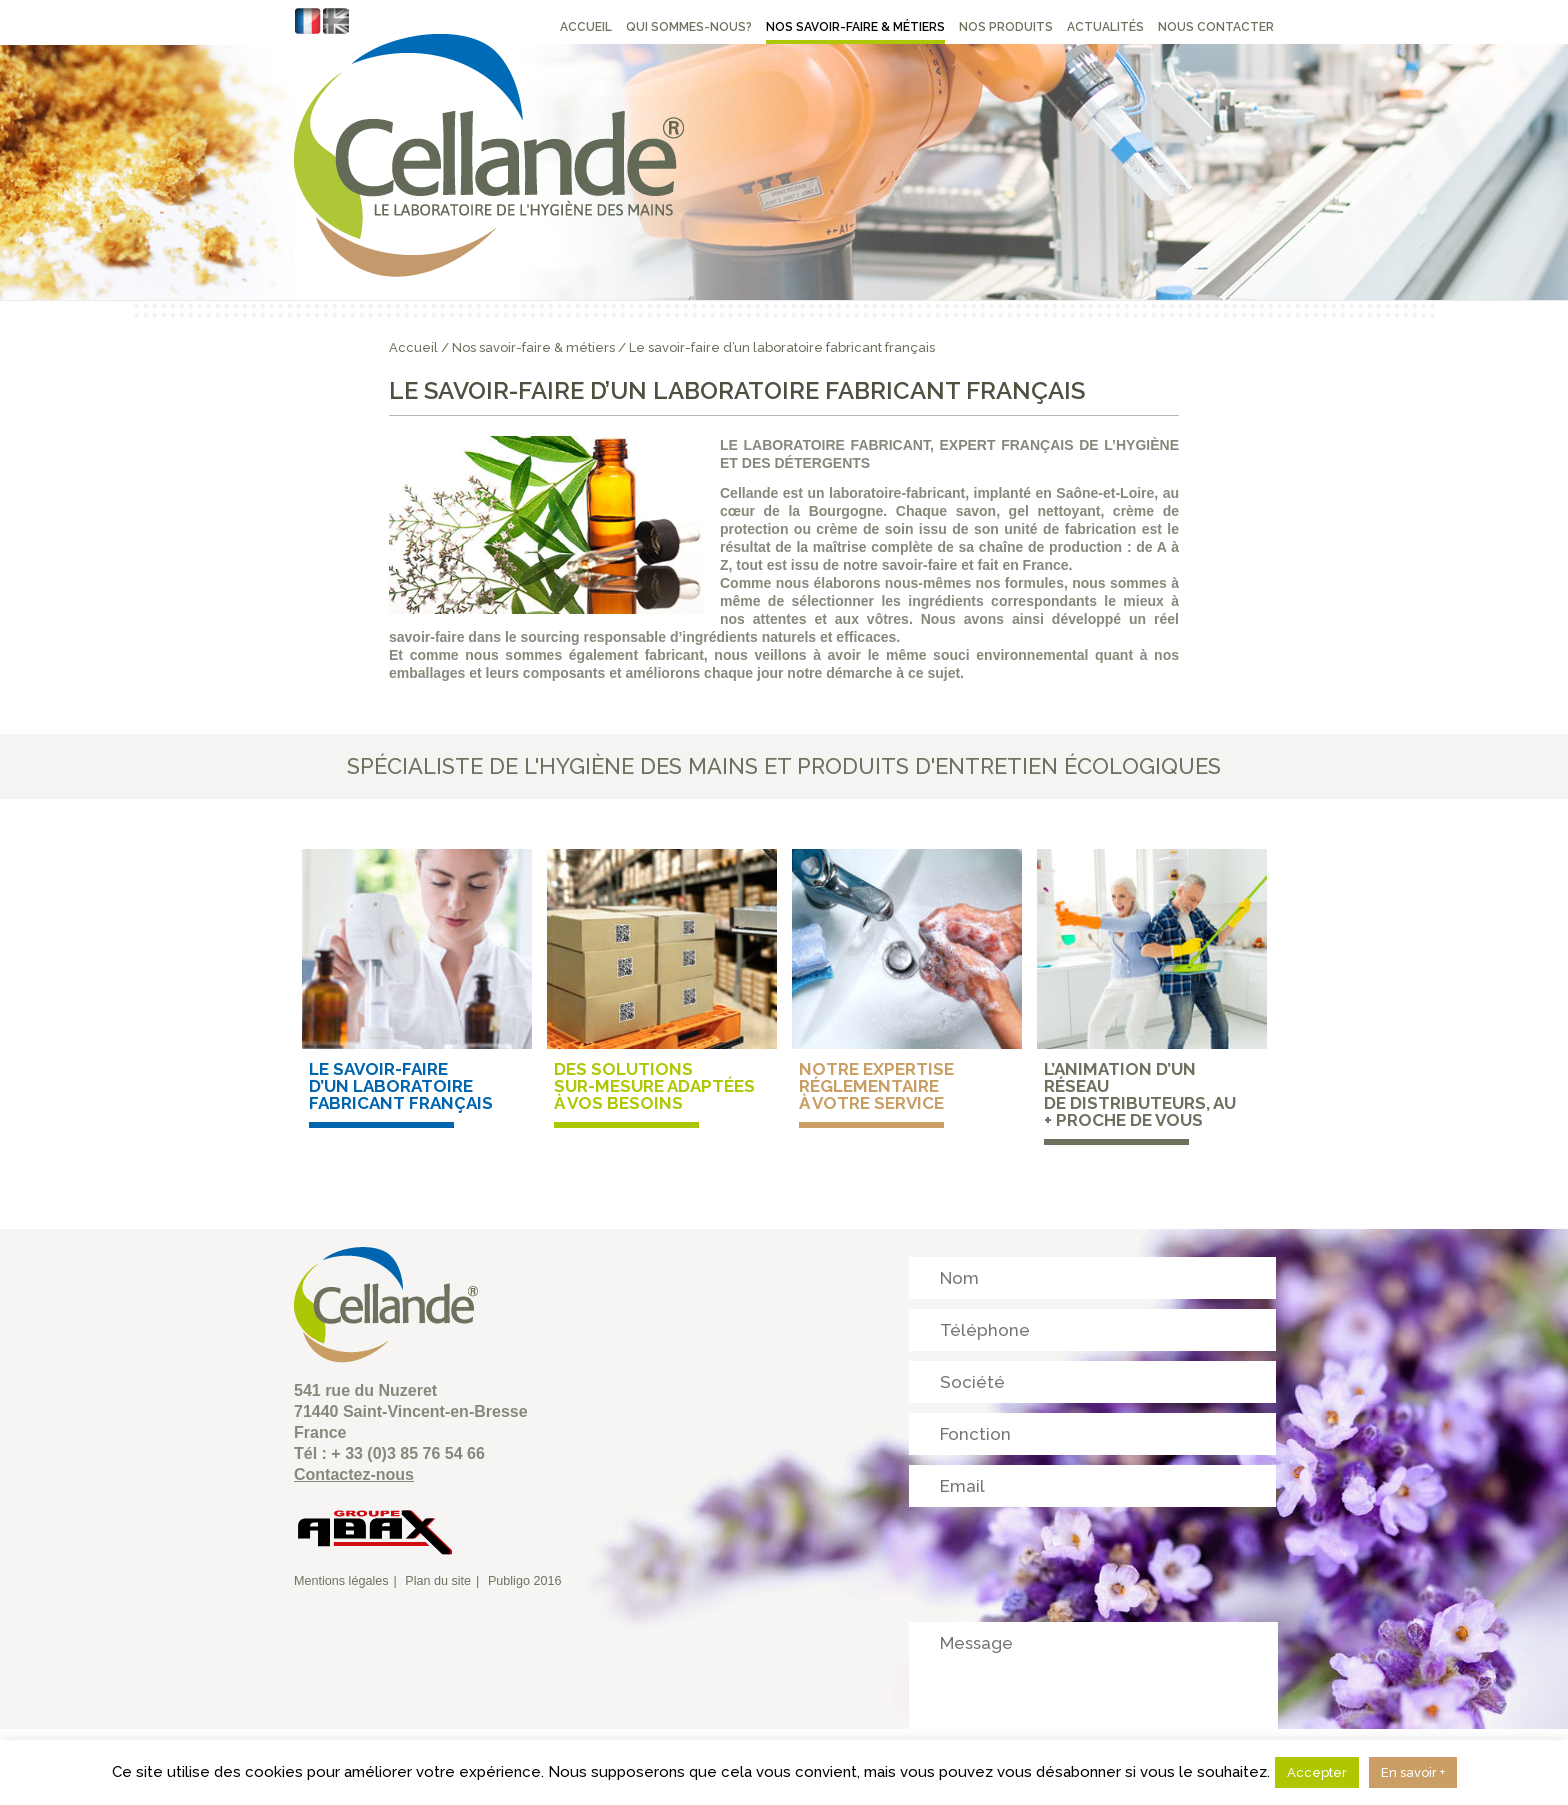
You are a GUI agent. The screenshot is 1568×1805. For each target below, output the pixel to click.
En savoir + (1413, 1772)
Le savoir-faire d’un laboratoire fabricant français (782, 347)
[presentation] (1061, 1556)
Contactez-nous (354, 1474)
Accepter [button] (1317, 1772)
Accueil (413, 347)
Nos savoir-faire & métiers (533, 347)
